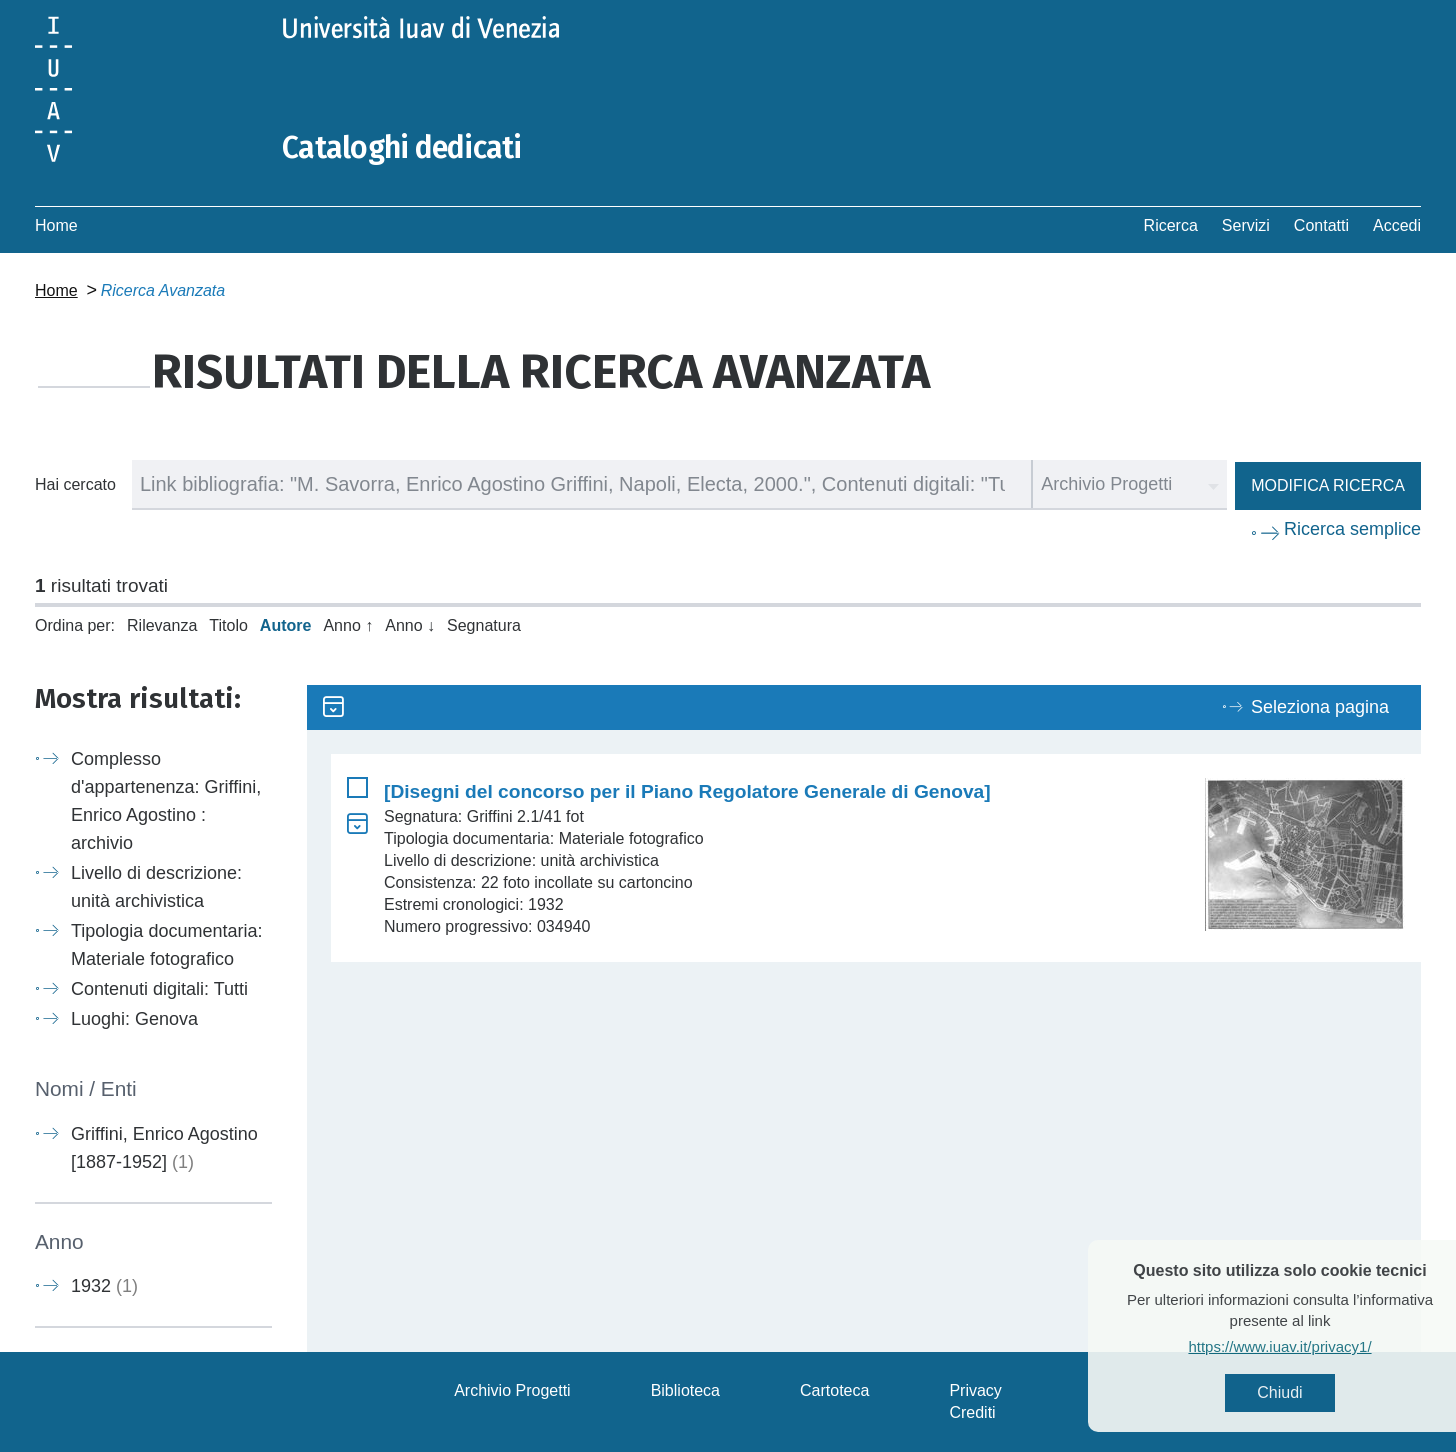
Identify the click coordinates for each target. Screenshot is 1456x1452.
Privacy (975, 1390)
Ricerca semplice (1352, 529)
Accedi (1397, 225)
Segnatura (484, 625)
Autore (286, 625)
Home (56, 225)
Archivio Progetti (512, 1390)
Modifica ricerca (1328, 485)
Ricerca (1171, 225)
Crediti (972, 1412)
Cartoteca (834, 1390)
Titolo (228, 625)
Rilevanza (162, 625)
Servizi (1246, 225)
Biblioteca (685, 1390)
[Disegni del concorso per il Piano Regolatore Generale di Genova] (687, 791)
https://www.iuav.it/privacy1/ (1311, 1346)
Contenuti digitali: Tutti (159, 989)
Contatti (1321, 225)
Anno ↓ (410, 625)
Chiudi (1311, 1392)
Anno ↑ (348, 625)
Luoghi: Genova (134, 1019)
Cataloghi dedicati (402, 148)
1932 (104, 1286)
